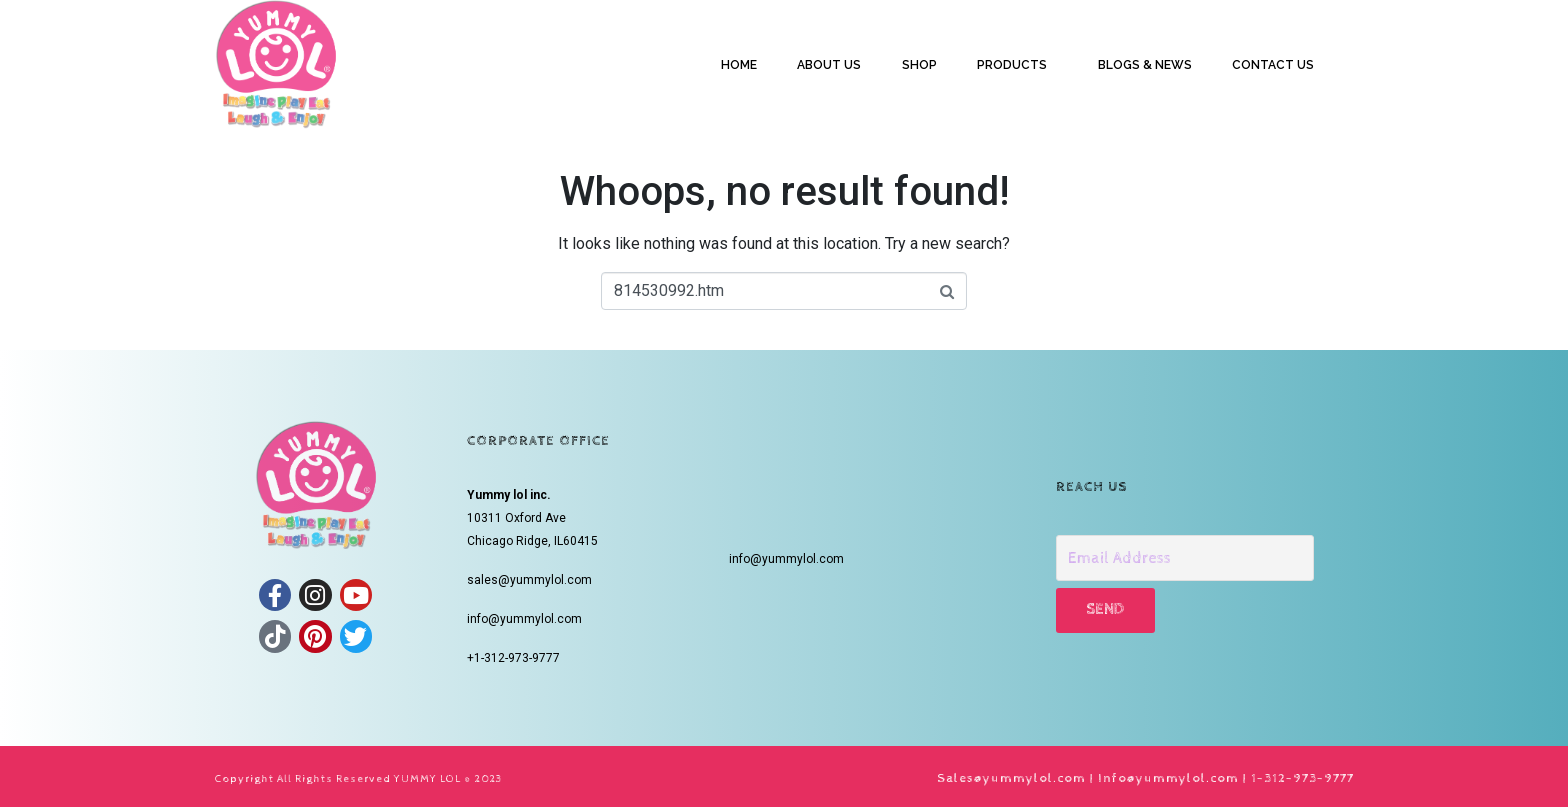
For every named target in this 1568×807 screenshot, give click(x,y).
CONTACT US (1273, 65)
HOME (739, 65)
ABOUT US (829, 65)
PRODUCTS (1012, 65)
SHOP (919, 65)
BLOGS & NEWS (1145, 65)
